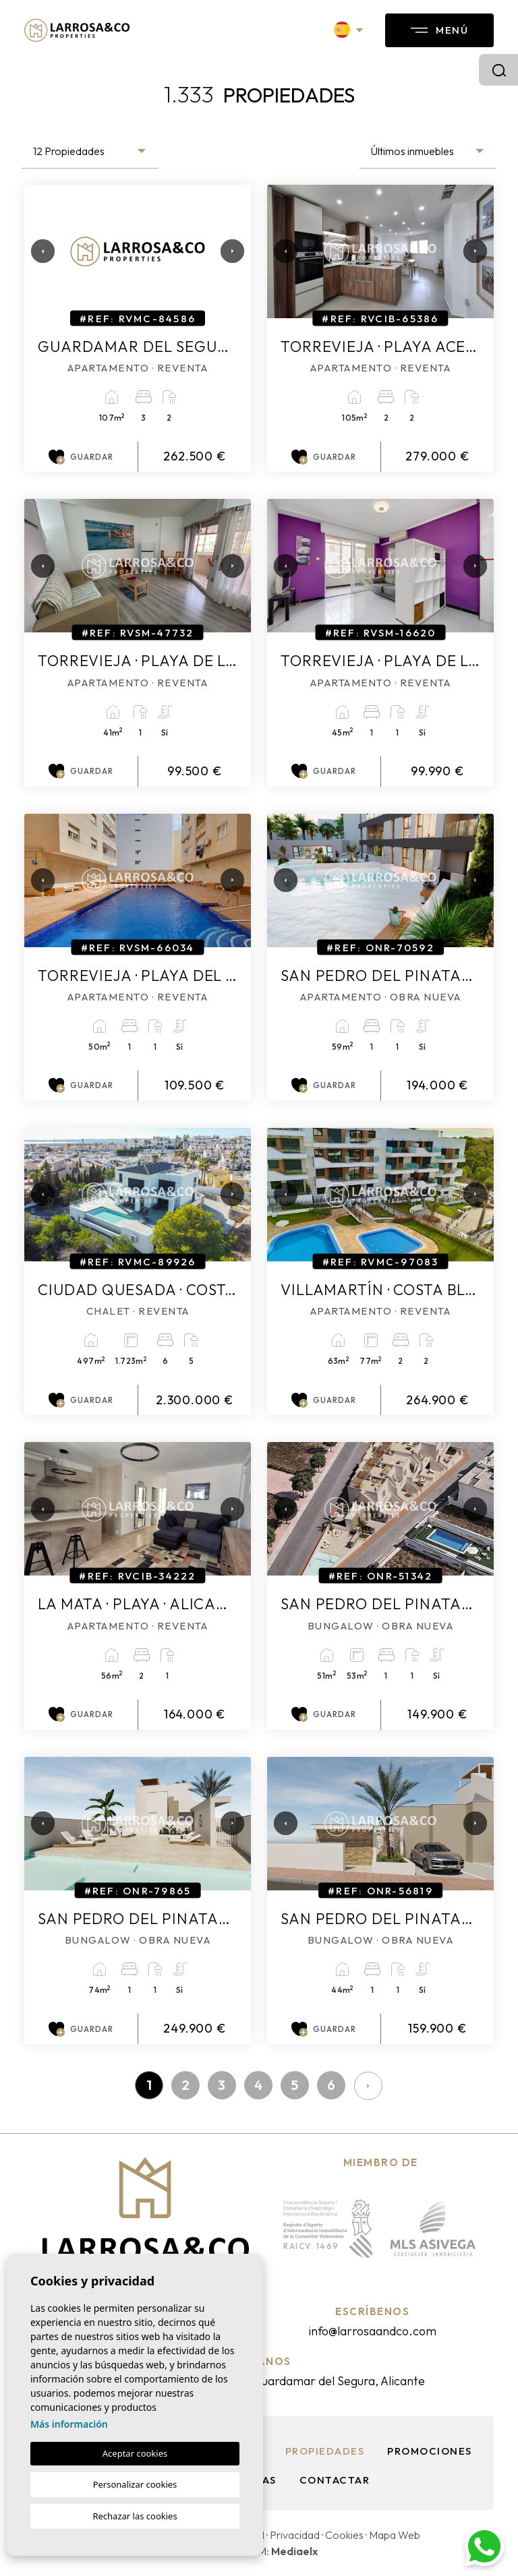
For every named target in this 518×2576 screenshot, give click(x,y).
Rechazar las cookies (134, 2516)
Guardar (81, 457)
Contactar (334, 2480)
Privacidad (295, 2535)
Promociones (429, 2451)
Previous (37, 251)
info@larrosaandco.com (372, 2331)
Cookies (344, 2535)
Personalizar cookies (135, 2484)
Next (227, 251)
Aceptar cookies (135, 2453)
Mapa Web (394, 2535)
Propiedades (325, 2451)
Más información (69, 2424)
